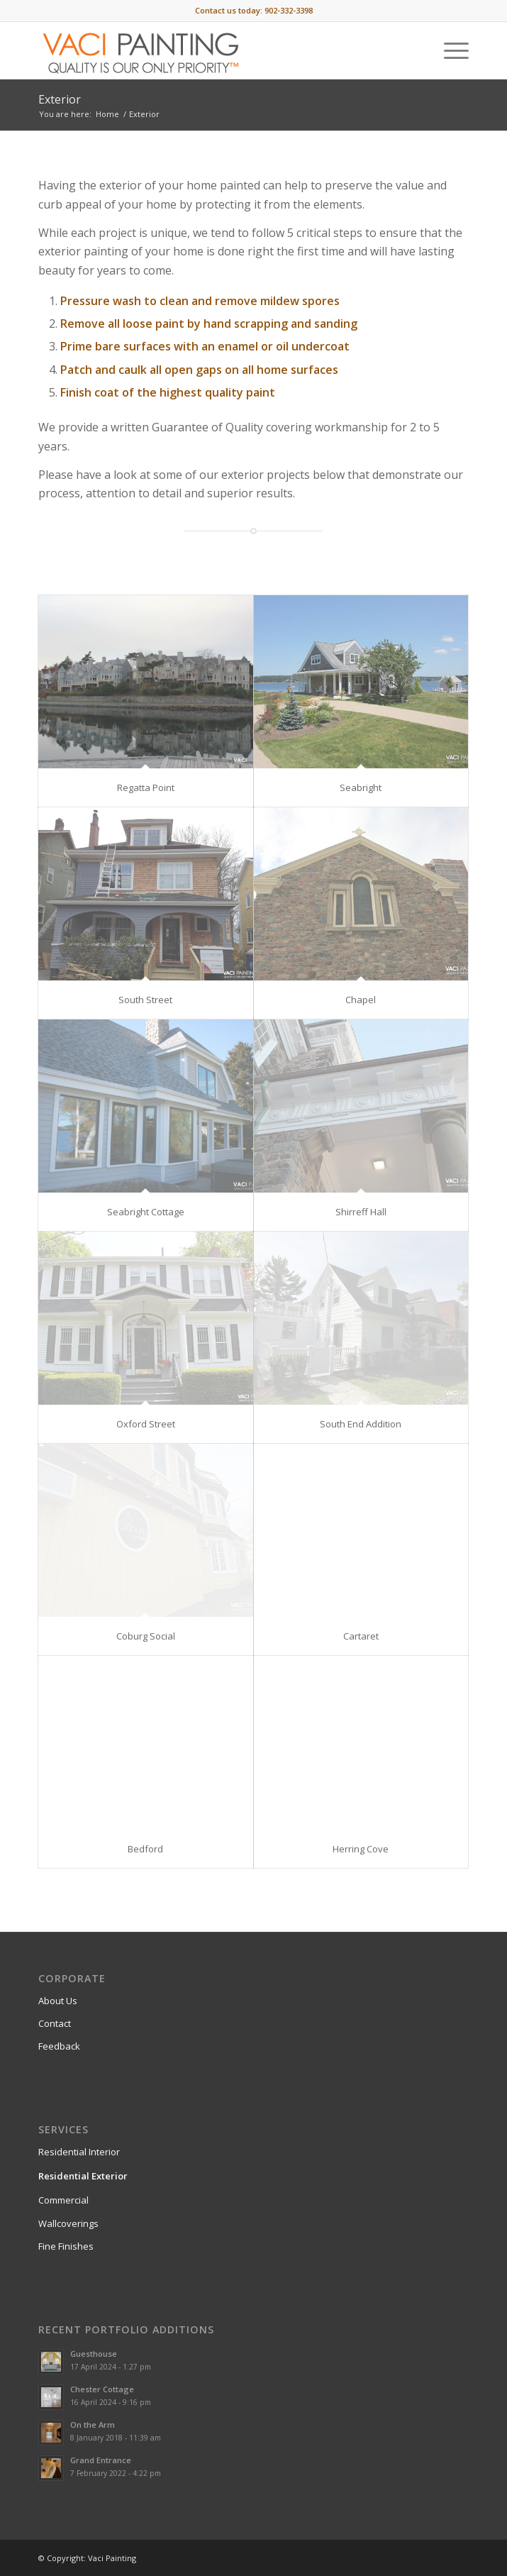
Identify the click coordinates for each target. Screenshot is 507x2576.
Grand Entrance (100, 2460)
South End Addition (360, 1423)
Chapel (360, 999)
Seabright (360, 787)
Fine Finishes (66, 2246)
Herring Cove (361, 1848)
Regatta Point (145, 787)
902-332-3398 (288, 10)
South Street (145, 999)
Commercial (63, 2200)
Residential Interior (79, 2151)
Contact (54, 2023)
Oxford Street (145, 1423)
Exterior (59, 99)
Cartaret (361, 1636)
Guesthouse (93, 2353)
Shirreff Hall (360, 1211)
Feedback (59, 2046)
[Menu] (449, 50)
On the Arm (92, 2424)
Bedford (145, 1848)
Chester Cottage (102, 2389)
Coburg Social (145, 1636)
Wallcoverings (68, 2223)
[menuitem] (449, 50)
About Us (57, 2000)
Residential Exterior (83, 2175)
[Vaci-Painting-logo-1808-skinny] (210, 50)
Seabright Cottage (145, 1211)
